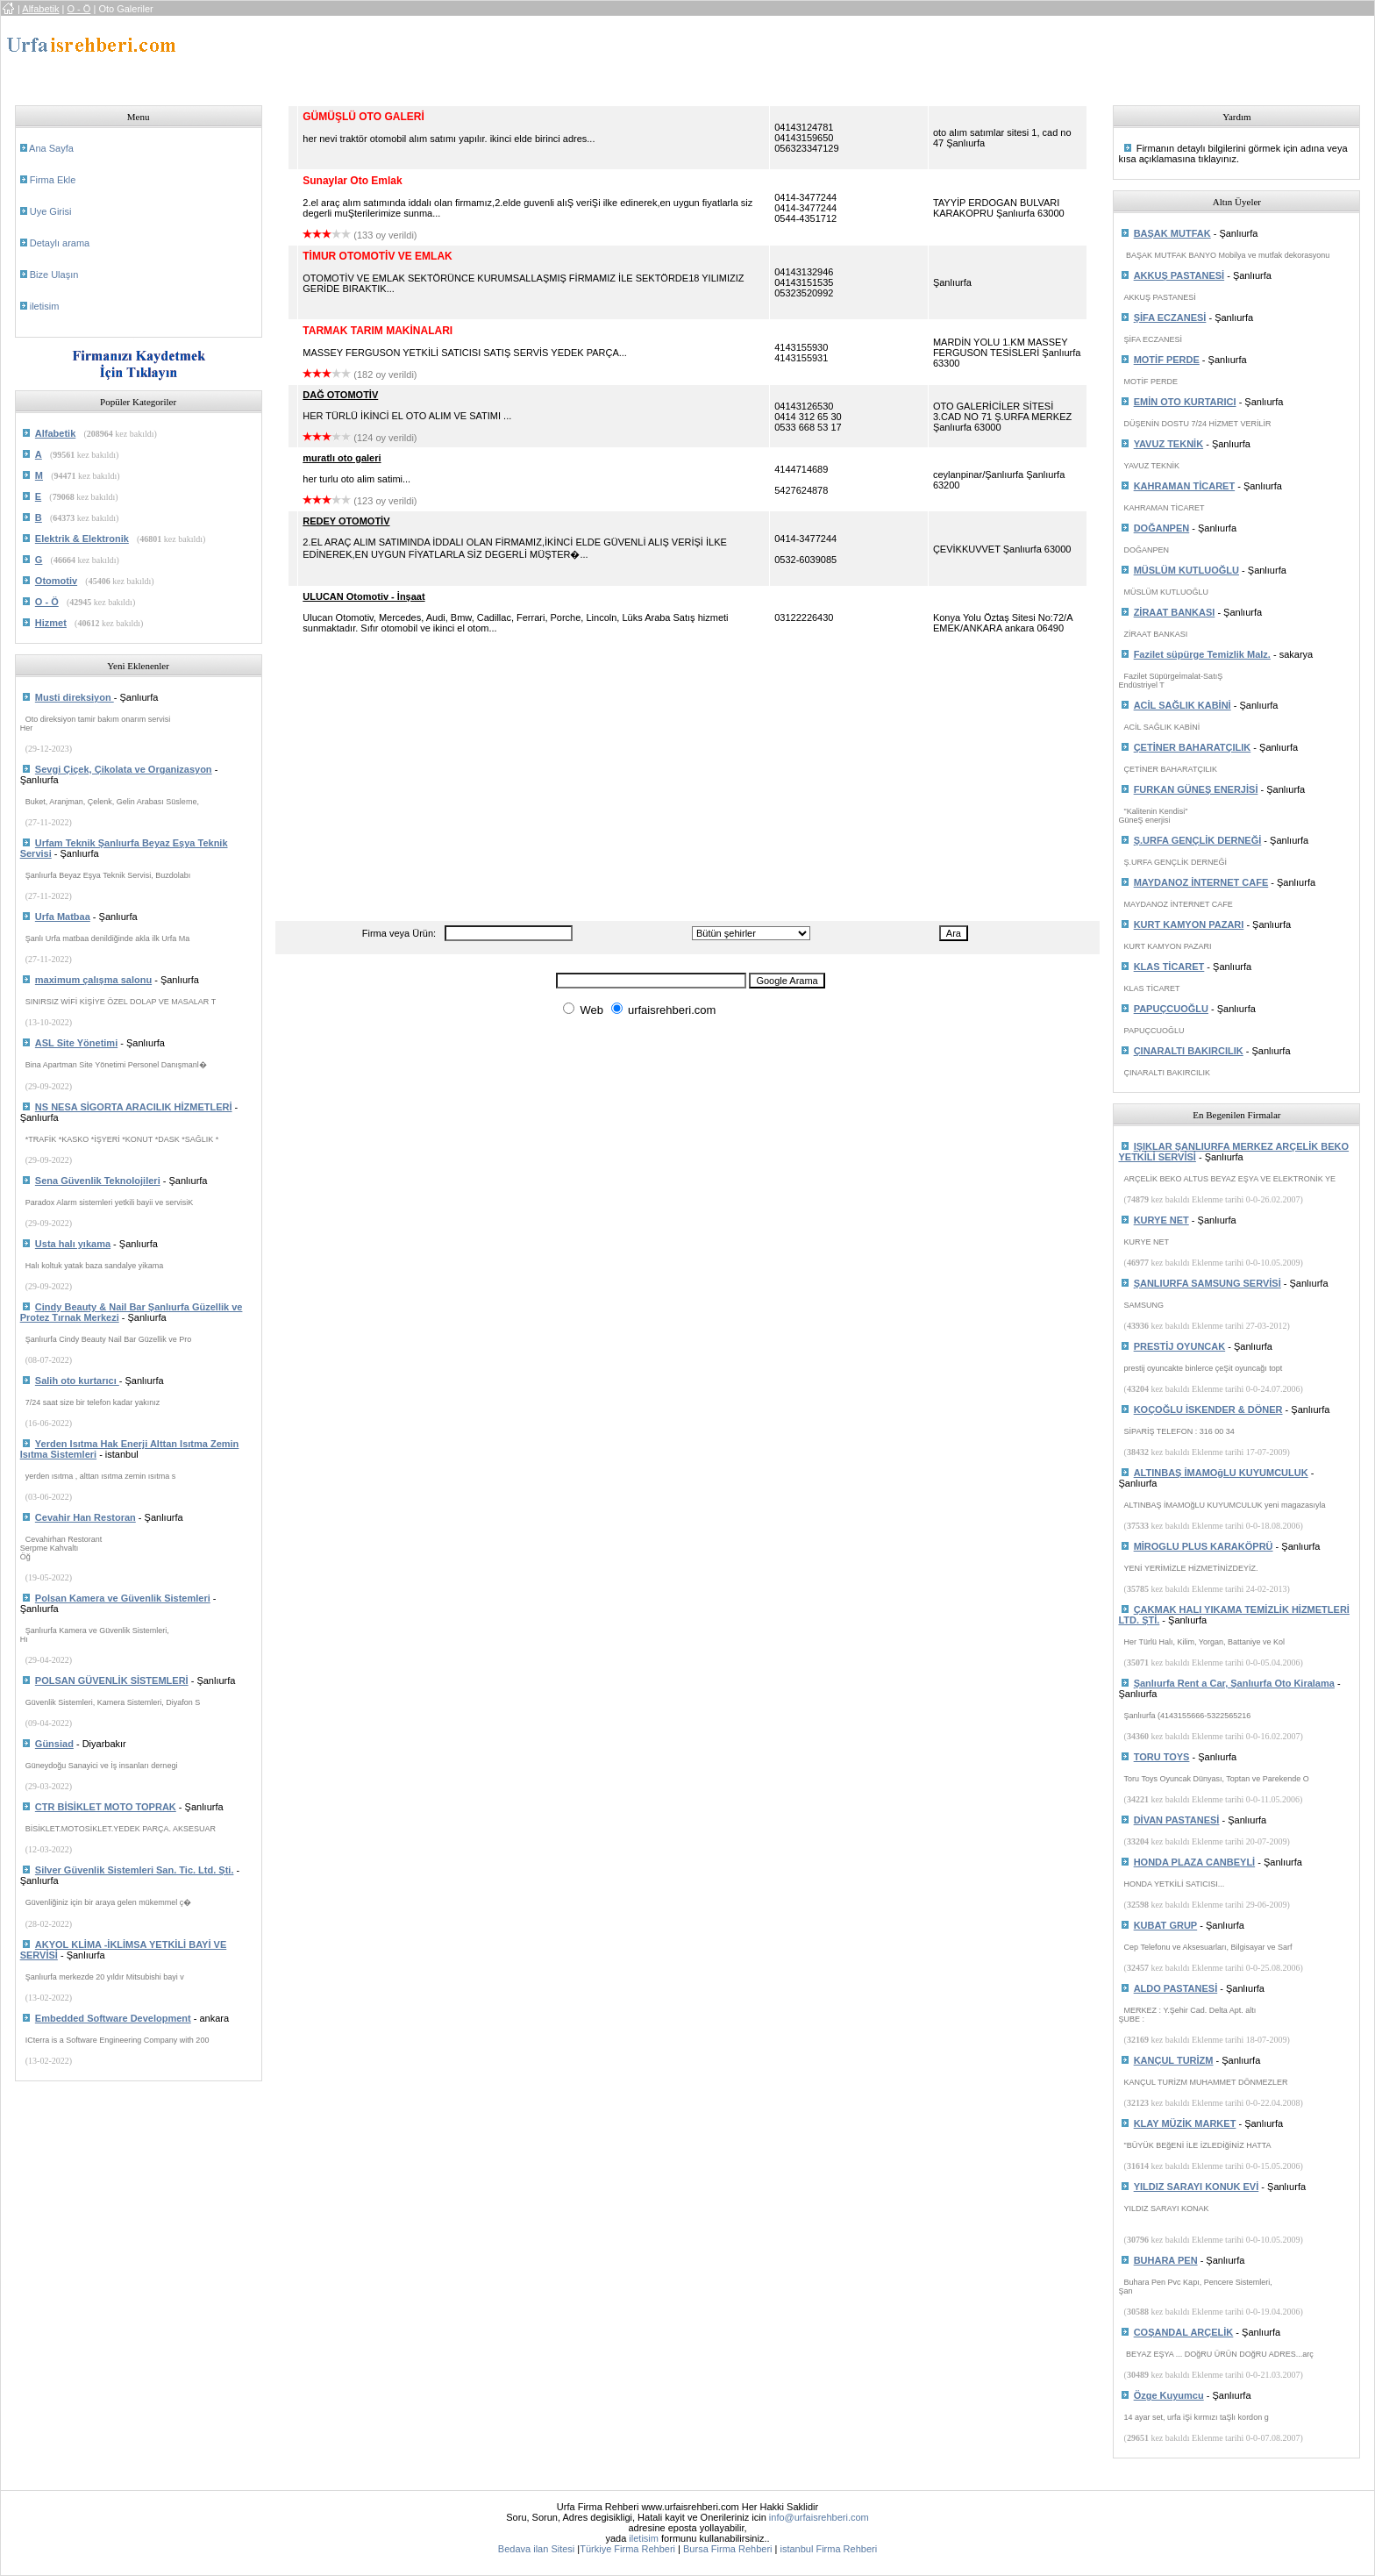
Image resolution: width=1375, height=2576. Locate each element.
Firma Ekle (53, 180)
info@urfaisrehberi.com (819, 2517)
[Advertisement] (604, 55)
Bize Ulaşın (54, 274)
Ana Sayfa (51, 148)
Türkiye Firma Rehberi (627, 2549)
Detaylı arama (59, 243)
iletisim (45, 306)
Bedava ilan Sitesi (536, 2549)
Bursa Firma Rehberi (727, 2549)
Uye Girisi (51, 211)
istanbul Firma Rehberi (828, 2549)
